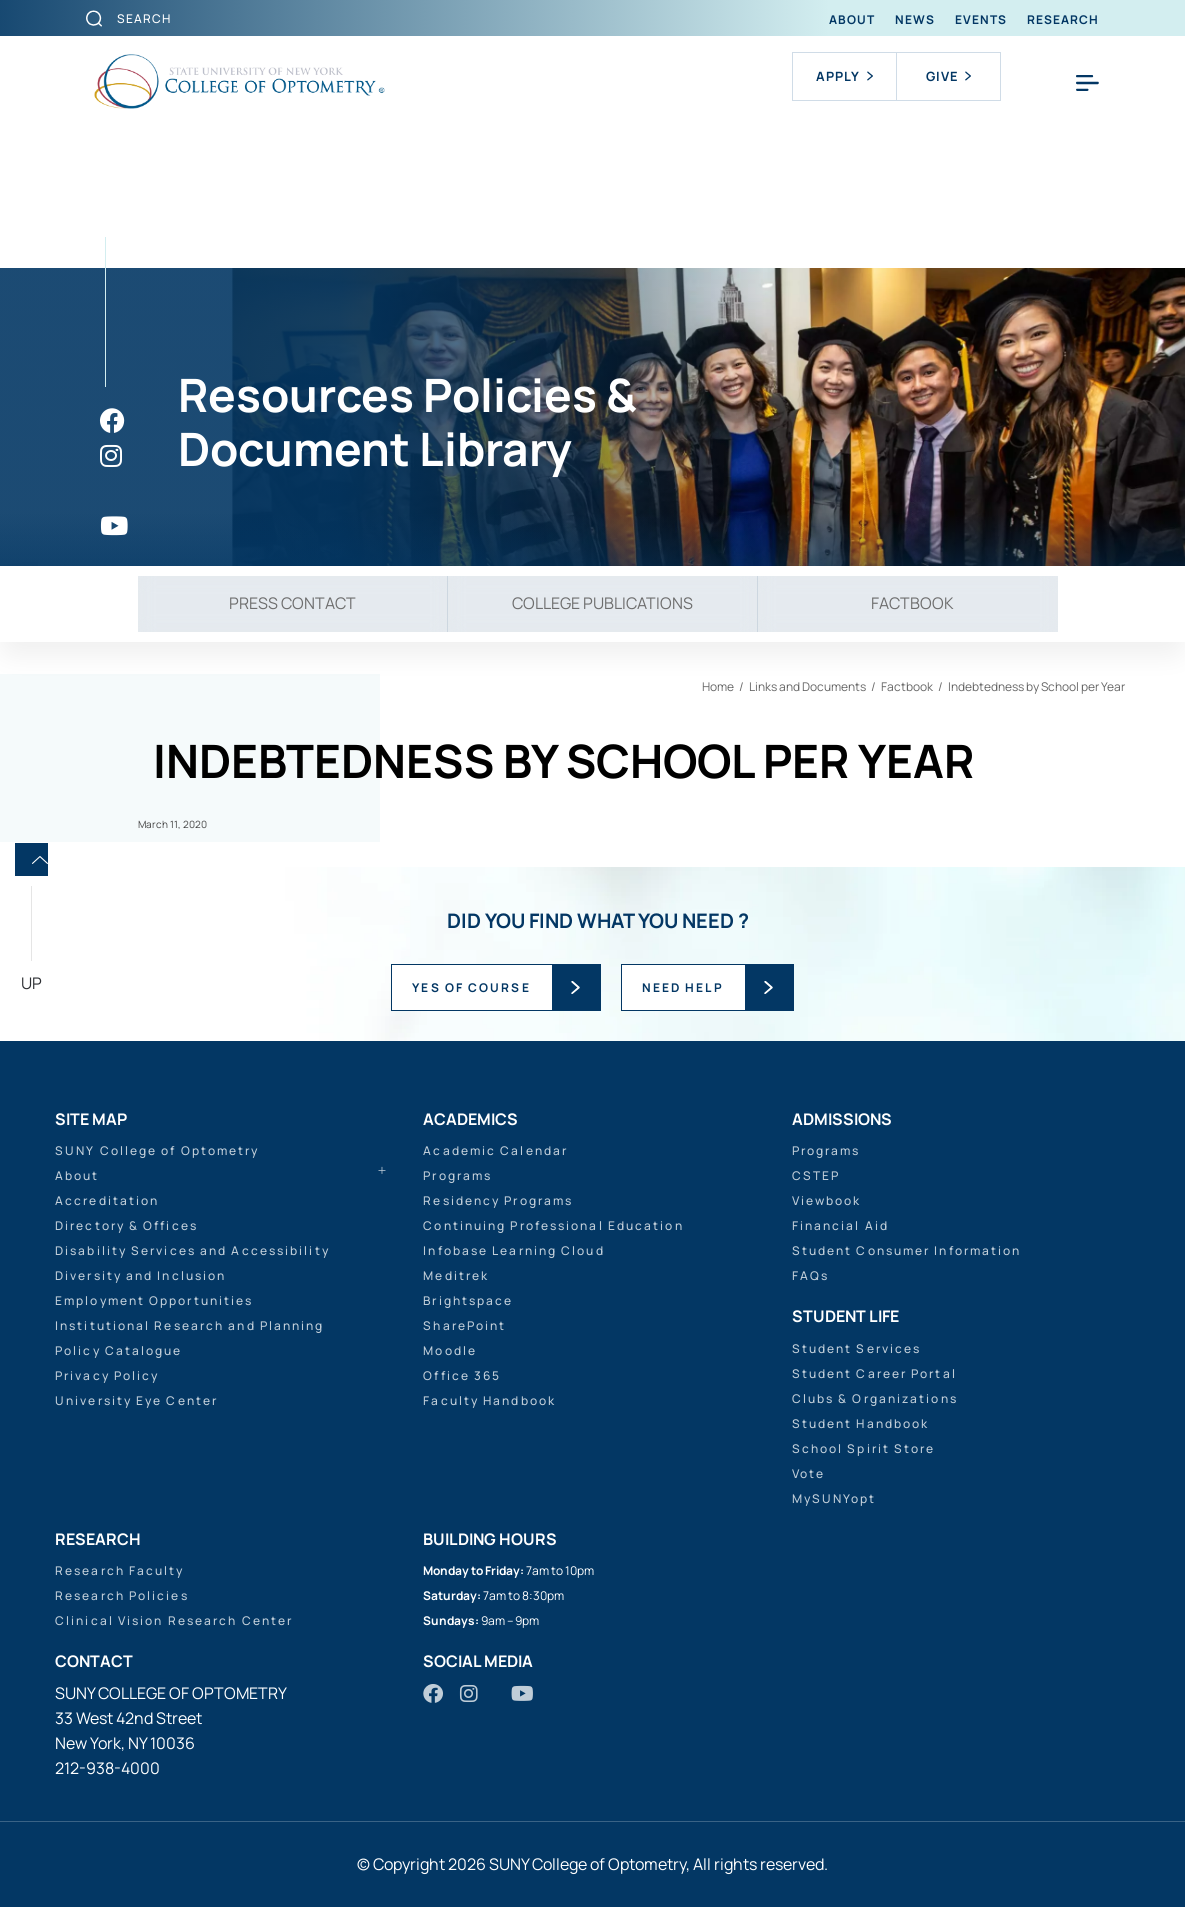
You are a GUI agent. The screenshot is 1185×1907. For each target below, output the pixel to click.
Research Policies (122, 1595)
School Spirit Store (864, 1448)
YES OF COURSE (471, 987)
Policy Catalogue (119, 1350)
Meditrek (456, 1275)
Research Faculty (120, 1570)
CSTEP (816, 1175)
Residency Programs (498, 1200)
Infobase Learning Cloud (513, 1250)
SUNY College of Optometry (157, 1150)
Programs (457, 1175)
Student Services (857, 1348)
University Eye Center (136, 1400)
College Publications (602, 603)
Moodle (450, 1350)
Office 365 (462, 1375)
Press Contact (292, 603)
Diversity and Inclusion (140, 1275)
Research (1063, 19)
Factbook (912, 603)
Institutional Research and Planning (190, 1325)
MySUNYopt (834, 1498)
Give (948, 76)
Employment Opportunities (154, 1300)
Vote (808, 1473)
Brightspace (468, 1300)
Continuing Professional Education (553, 1225)
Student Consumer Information (907, 1250)
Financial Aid (840, 1225)
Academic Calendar (495, 1150)
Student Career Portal (874, 1373)
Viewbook (827, 1200)
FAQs (810, 1275)
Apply (844, 76)
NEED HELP (683, 987)
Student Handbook (861, 1423)
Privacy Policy (107, 1375)
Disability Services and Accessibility (192, 1250)
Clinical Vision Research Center (174, 1620)
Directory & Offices (126, 1225)
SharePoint (464, 1325)
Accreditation (107, 1200)
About (852, 19)
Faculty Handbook (489, 1400)
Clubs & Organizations (875, 1398)
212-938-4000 (107, 1768)
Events (981, 19)
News (915, 19)
